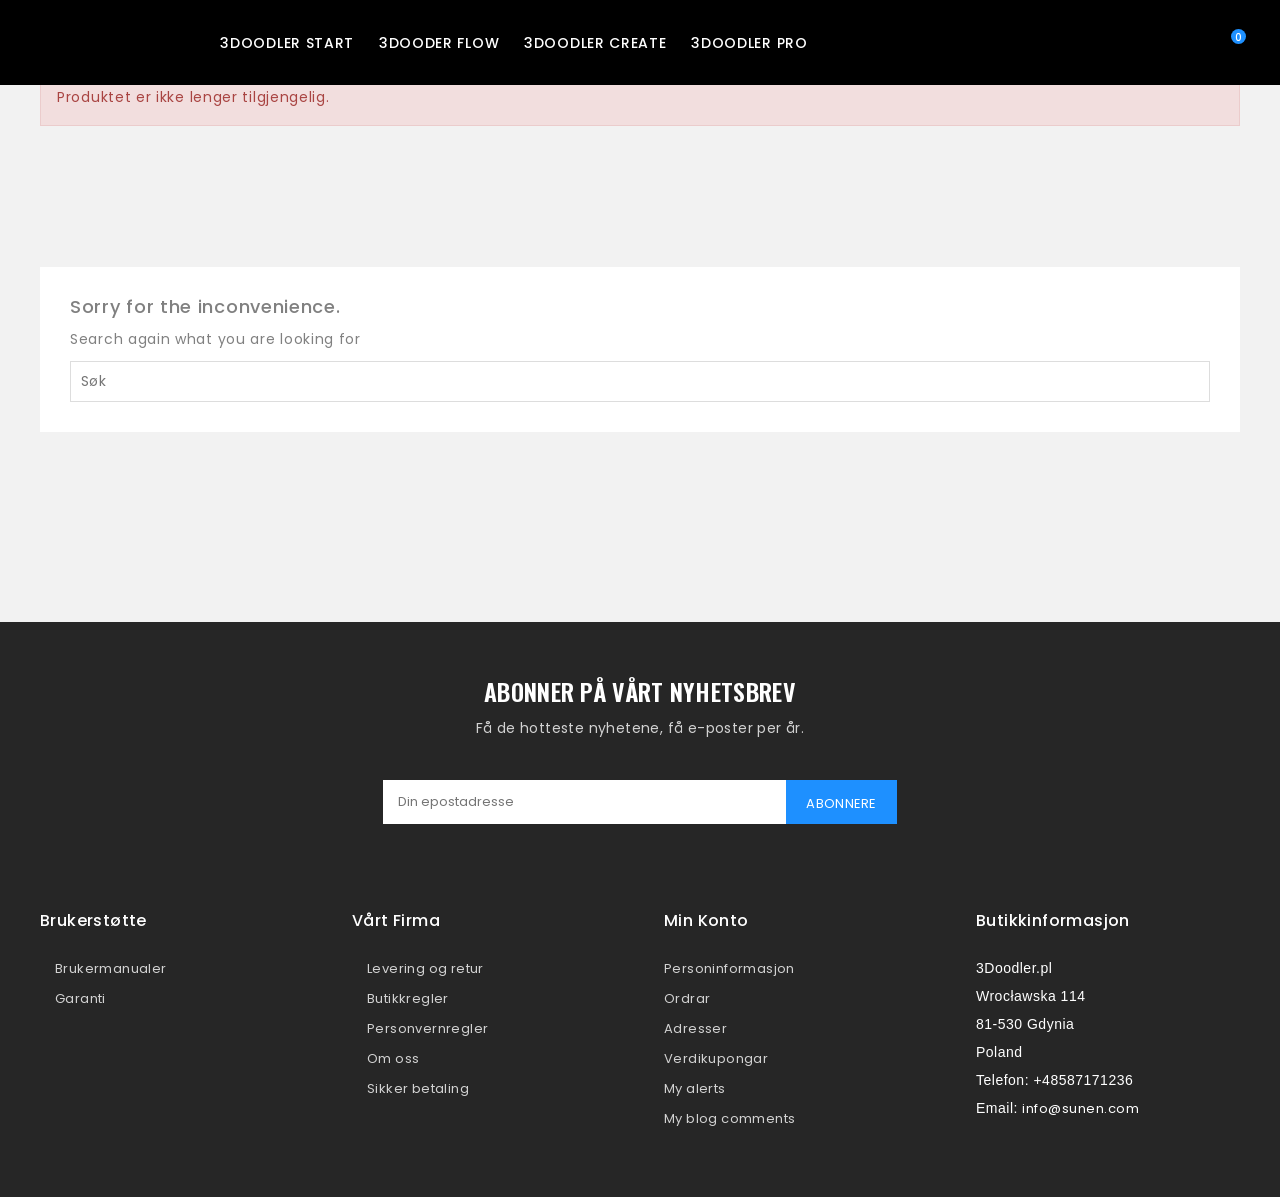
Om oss (393, 1058)
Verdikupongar (716, 1058)
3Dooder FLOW (439, 43)
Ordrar (687, 998)
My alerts (695, 1088)
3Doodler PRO (749, 43)
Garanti (80, 998)
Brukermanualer (111, 968)
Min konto (706, 920)
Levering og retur (425, 968)
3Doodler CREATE (595, 43)
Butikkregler (408, 998)
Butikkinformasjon (1053, 920)
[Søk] (640, 381)
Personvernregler (427, 1028)
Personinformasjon (729, 968)
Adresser (695, 1028)
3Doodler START (287, 43)
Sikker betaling (418, 1088)
